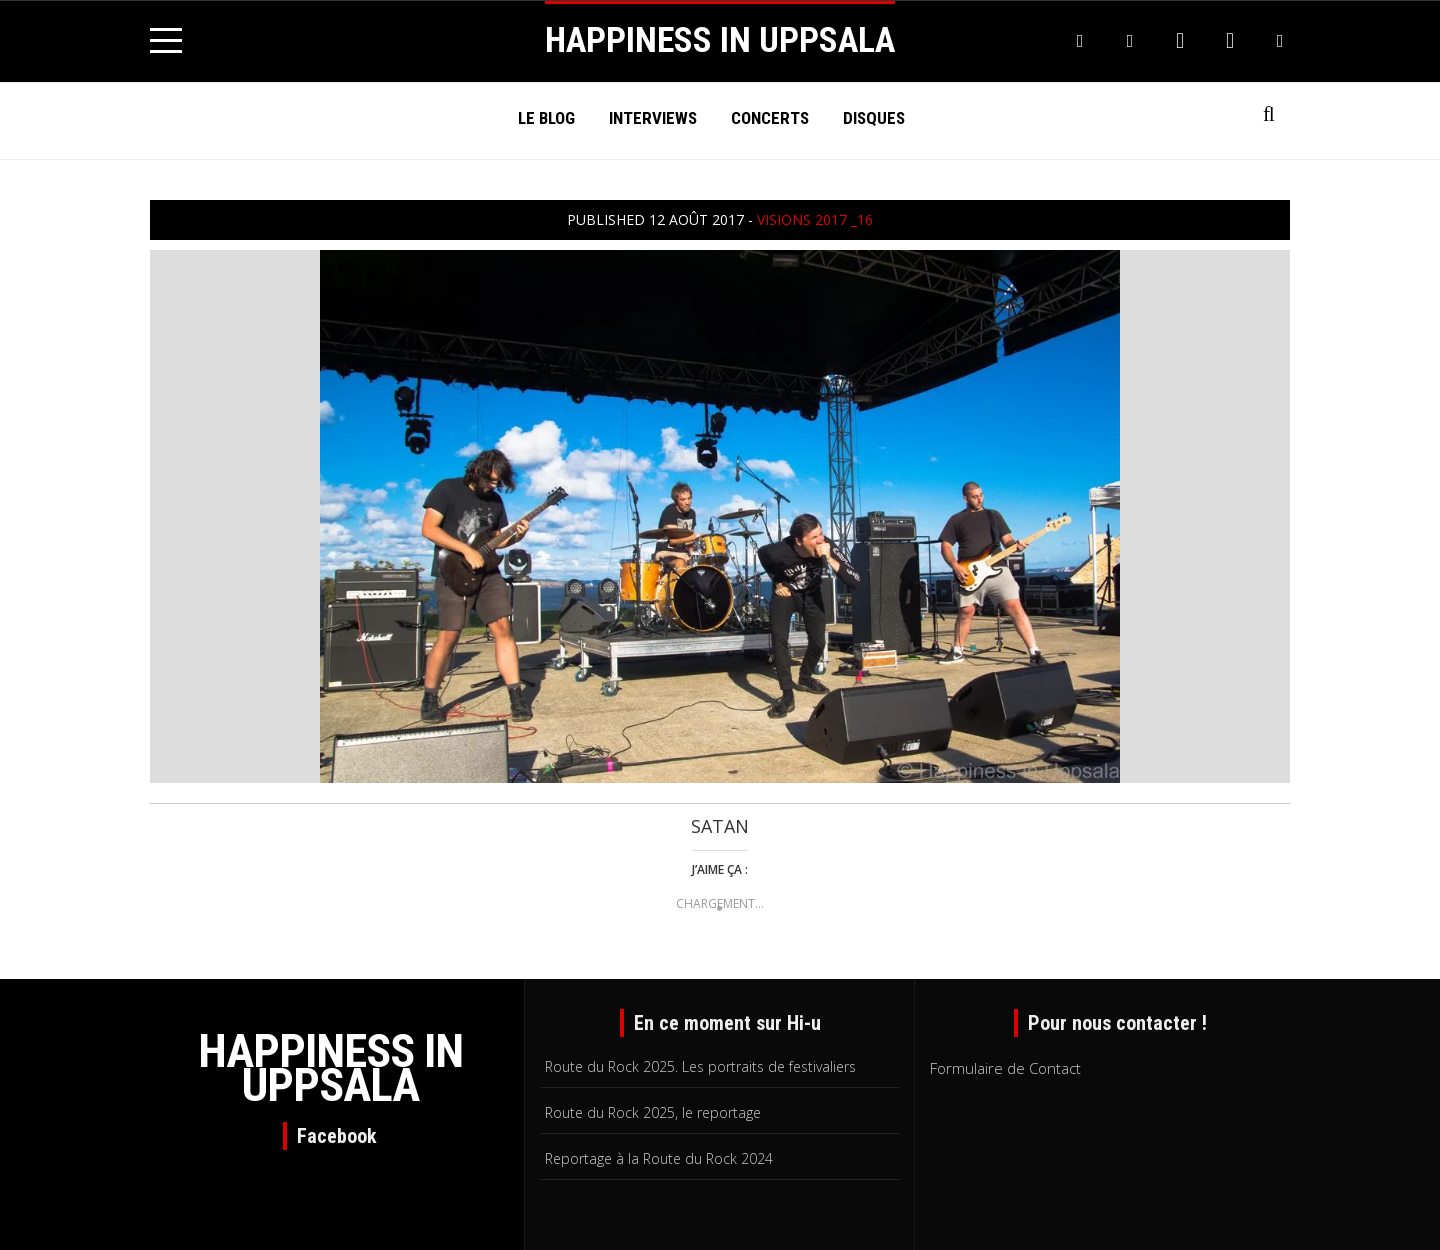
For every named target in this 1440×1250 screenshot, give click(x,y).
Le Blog (546, 118)
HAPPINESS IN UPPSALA (720, 40)
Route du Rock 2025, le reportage (653, 1112)
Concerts (770, 118)
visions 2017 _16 (815, 219)
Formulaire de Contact (1005, 1068)
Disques (874, 118)
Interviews (653, 118)
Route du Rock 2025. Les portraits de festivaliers (700, 1066)
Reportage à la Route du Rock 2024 (659, 1158)
